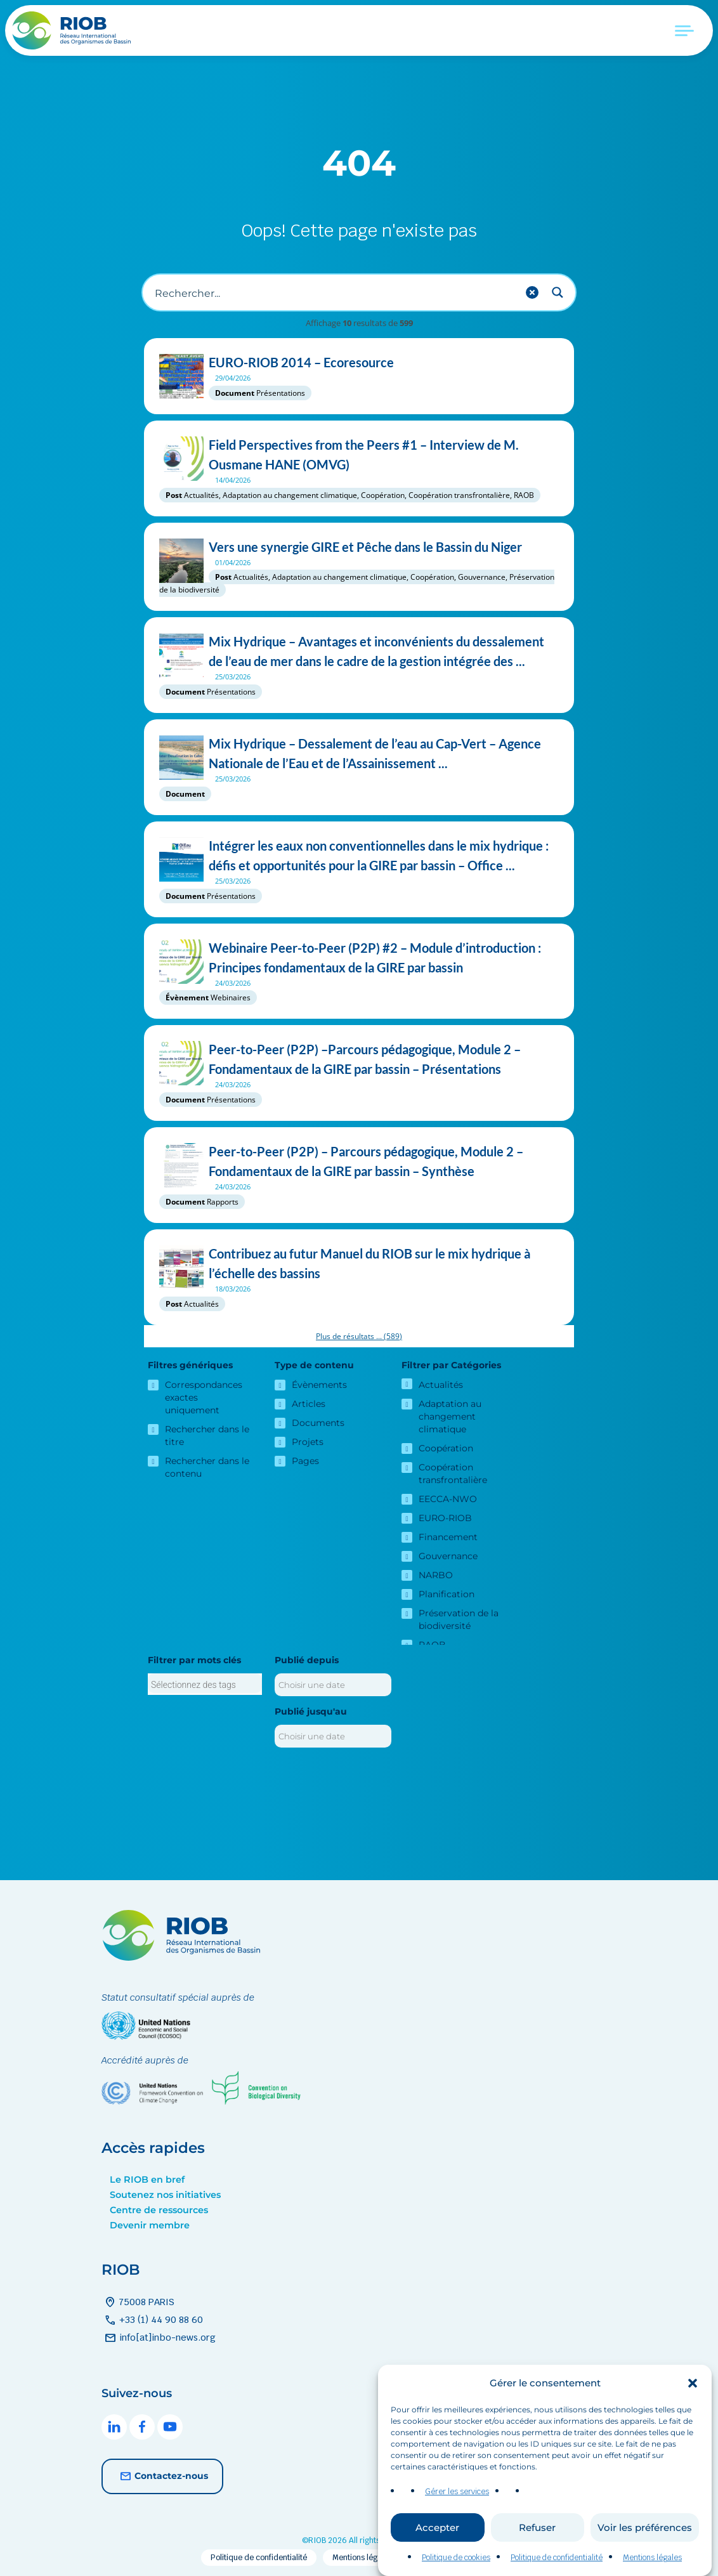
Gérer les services (457, 2492)
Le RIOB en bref (147, 2179)
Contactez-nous (162, 2476)
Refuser (537, 2527)
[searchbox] (205, 1685)
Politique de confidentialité (557, 2558)
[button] (692, 2383)
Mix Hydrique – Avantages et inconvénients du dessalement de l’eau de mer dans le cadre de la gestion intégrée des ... (359, 651)
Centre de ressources (159, 2210)
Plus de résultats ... (359, 1336)
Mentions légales (652, 2558)
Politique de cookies (456, 2558)
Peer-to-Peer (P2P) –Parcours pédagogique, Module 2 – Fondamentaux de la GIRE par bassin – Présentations (359, 1059)
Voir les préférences (644, 2527)
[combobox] (205, 1684)
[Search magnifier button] (557, 292)
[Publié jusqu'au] (333, 1736)
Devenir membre (150, 2225)
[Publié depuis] (333, 1684)
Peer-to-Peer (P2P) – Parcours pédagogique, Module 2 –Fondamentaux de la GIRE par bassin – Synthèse (359, 1161)
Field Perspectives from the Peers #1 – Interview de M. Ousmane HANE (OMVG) (359, 454)
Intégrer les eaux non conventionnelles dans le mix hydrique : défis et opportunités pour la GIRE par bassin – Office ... (359, 855)
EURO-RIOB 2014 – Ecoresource (359, 362)
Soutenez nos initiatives (165, 2194)
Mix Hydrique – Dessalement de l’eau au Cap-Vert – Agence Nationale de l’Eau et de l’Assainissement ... (359, 753)
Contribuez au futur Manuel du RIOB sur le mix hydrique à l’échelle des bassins (359, 1263)
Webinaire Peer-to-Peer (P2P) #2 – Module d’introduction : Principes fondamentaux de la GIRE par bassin (359, 957)
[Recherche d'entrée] (334, 292)
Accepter (437, 2527)
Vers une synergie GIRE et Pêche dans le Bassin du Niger (359, 547)
